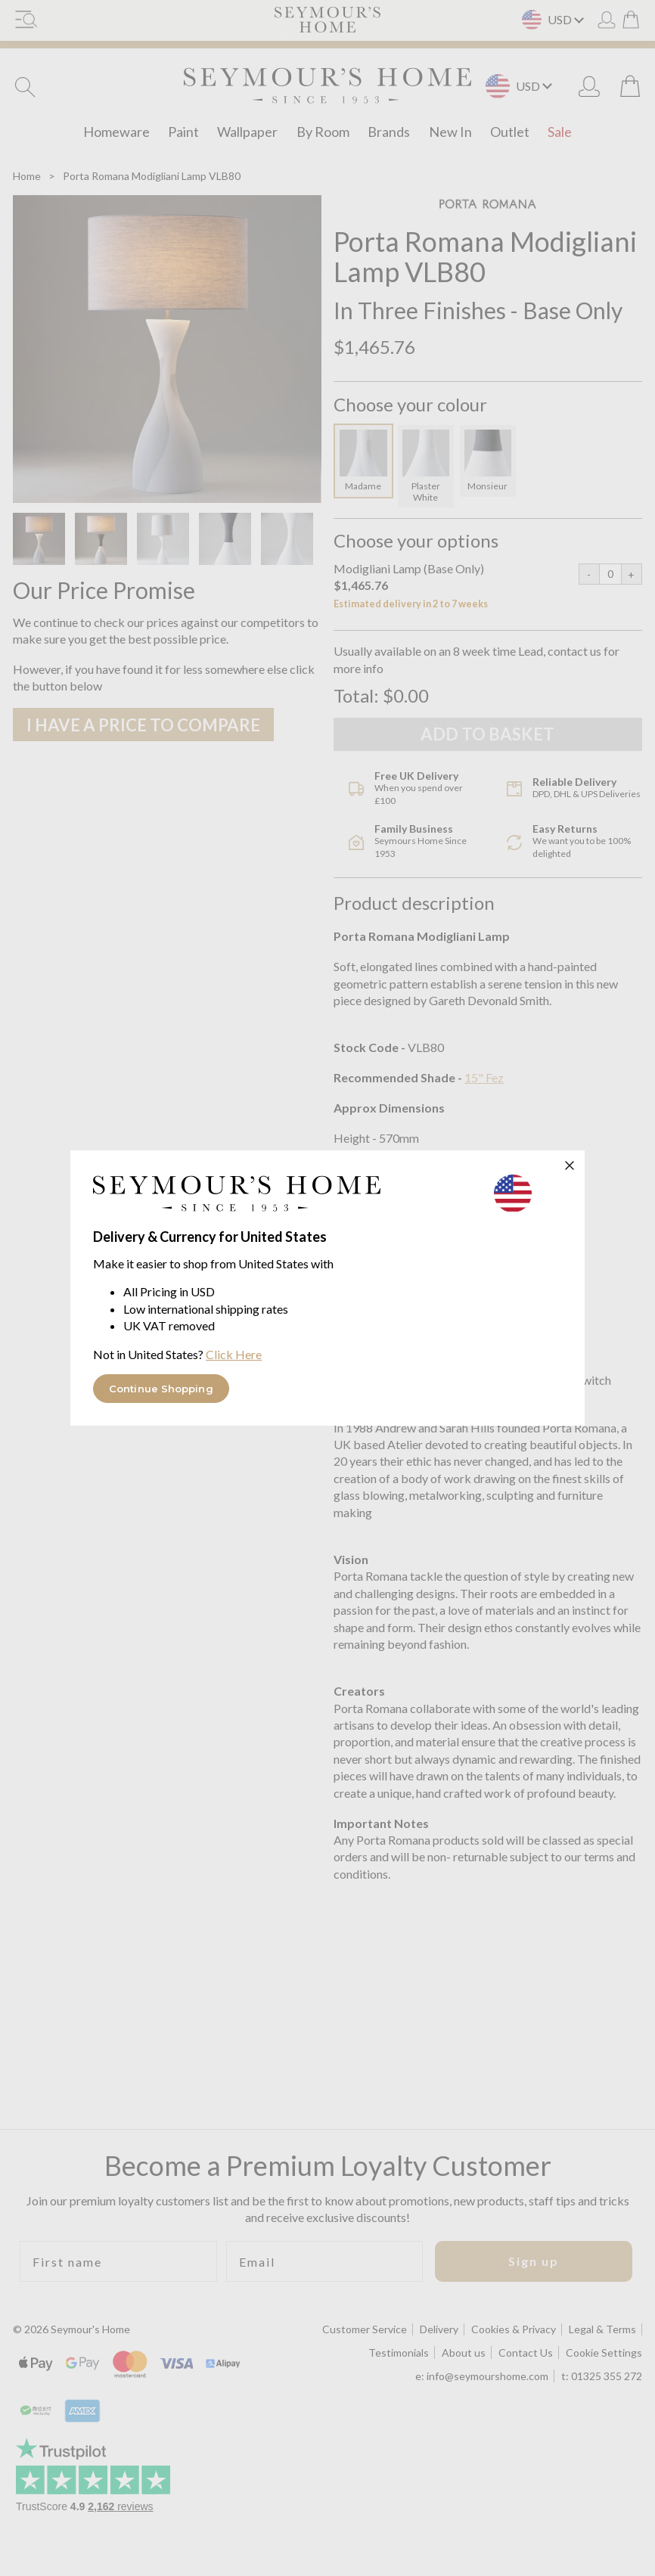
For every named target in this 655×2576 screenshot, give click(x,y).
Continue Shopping (161, 1389)
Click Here (234, 1354)
